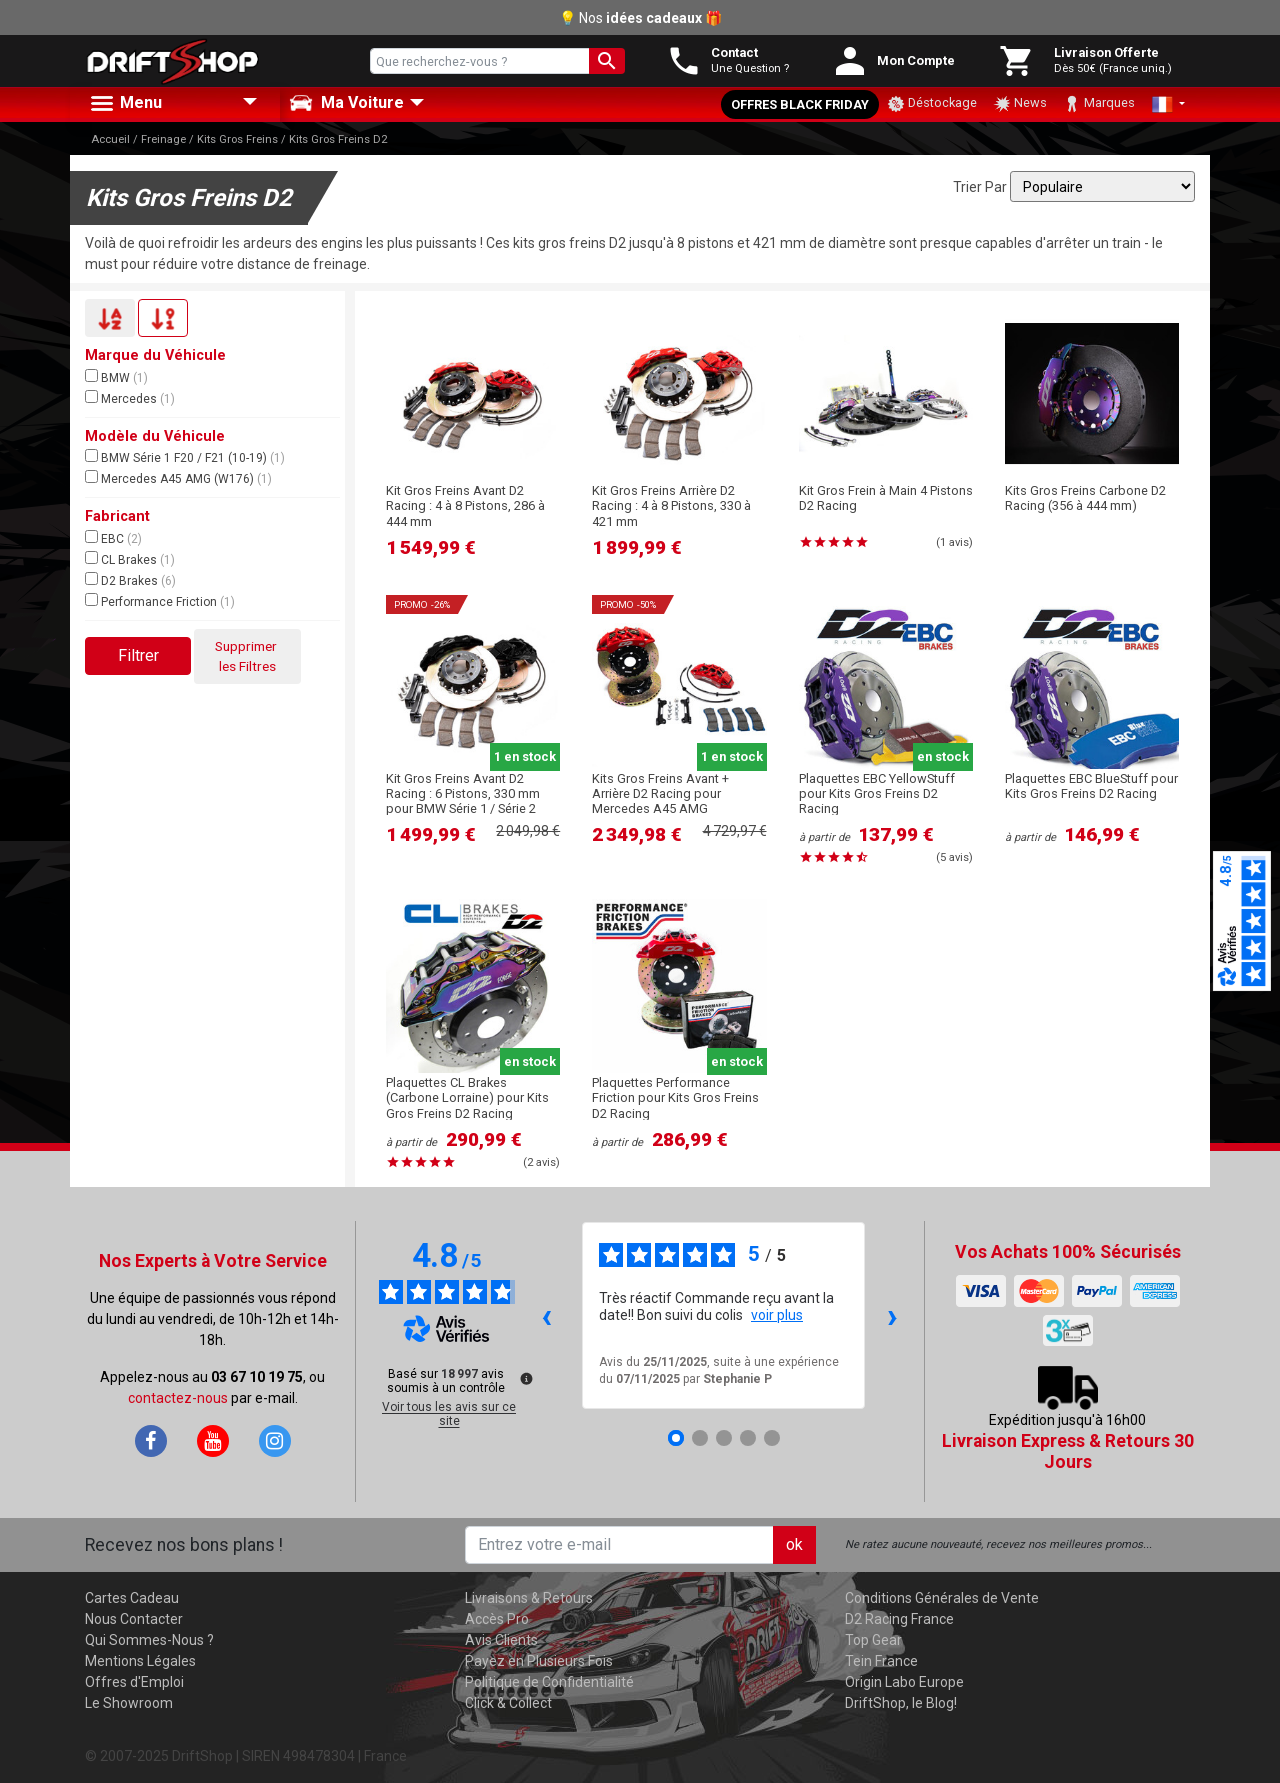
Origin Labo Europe (904, 1682)
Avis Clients (501, 1640)
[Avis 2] (700, 1438)
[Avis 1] (676, 1438)
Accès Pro (497, 1619)
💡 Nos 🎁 (640, 18)
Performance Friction (160, 601)
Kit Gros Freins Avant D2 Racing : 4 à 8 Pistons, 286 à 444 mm (465, 506)
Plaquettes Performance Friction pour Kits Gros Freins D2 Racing (675, 1098)
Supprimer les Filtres (247, 656)
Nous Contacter (134, 1619)
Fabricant (117, 516)
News (1020, 104)
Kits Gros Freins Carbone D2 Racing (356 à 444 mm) (1085, 498)
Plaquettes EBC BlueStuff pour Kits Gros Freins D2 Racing (1091, 786)
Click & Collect (508, 1703)
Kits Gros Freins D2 (338, 139)
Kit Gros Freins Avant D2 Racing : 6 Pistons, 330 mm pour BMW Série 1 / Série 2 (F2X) (463, 801)
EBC (113, 538)
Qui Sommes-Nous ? (149, 1640)
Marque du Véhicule (155, 355)
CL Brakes (130, 559)
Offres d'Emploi (134, 1682)
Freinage (163, 139)
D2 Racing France (899, 1619)
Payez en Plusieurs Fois (539, 1661)
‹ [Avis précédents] (546, 1315)
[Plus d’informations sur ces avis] (525, 1377)
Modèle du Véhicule (155, 436)
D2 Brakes (130, 580)
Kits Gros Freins (237, 139)
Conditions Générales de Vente (942, 1598)
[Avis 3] (724, 1438)
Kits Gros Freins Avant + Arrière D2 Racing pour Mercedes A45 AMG (660, 794)
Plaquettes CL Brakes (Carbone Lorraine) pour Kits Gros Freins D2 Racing (467, 1098)
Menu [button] (125, 104)
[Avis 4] (748, 1438)
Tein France (881, 1661)
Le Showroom (129, 1703)
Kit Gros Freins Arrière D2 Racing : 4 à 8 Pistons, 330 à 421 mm (671, 506)
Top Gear (873, 1640)
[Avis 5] (772, 1438)
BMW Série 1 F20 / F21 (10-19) (185, 457)
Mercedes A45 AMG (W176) (178, 478)
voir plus (777, 1315)
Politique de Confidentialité (549, 1682)
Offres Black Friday (800, 104)
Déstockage (932, 104)
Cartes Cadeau (132, 1598)
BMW (116, 377)
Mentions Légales (140, 1661)
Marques (1099, 104)
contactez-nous (178, 1398)
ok (794, 1544)
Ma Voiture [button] (346, 103)
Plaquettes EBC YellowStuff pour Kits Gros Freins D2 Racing (877, 794)
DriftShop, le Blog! (901, 1703)
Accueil (110, 139)
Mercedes (130, 398)
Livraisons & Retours (529, 1598)
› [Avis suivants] (892, 1315)
